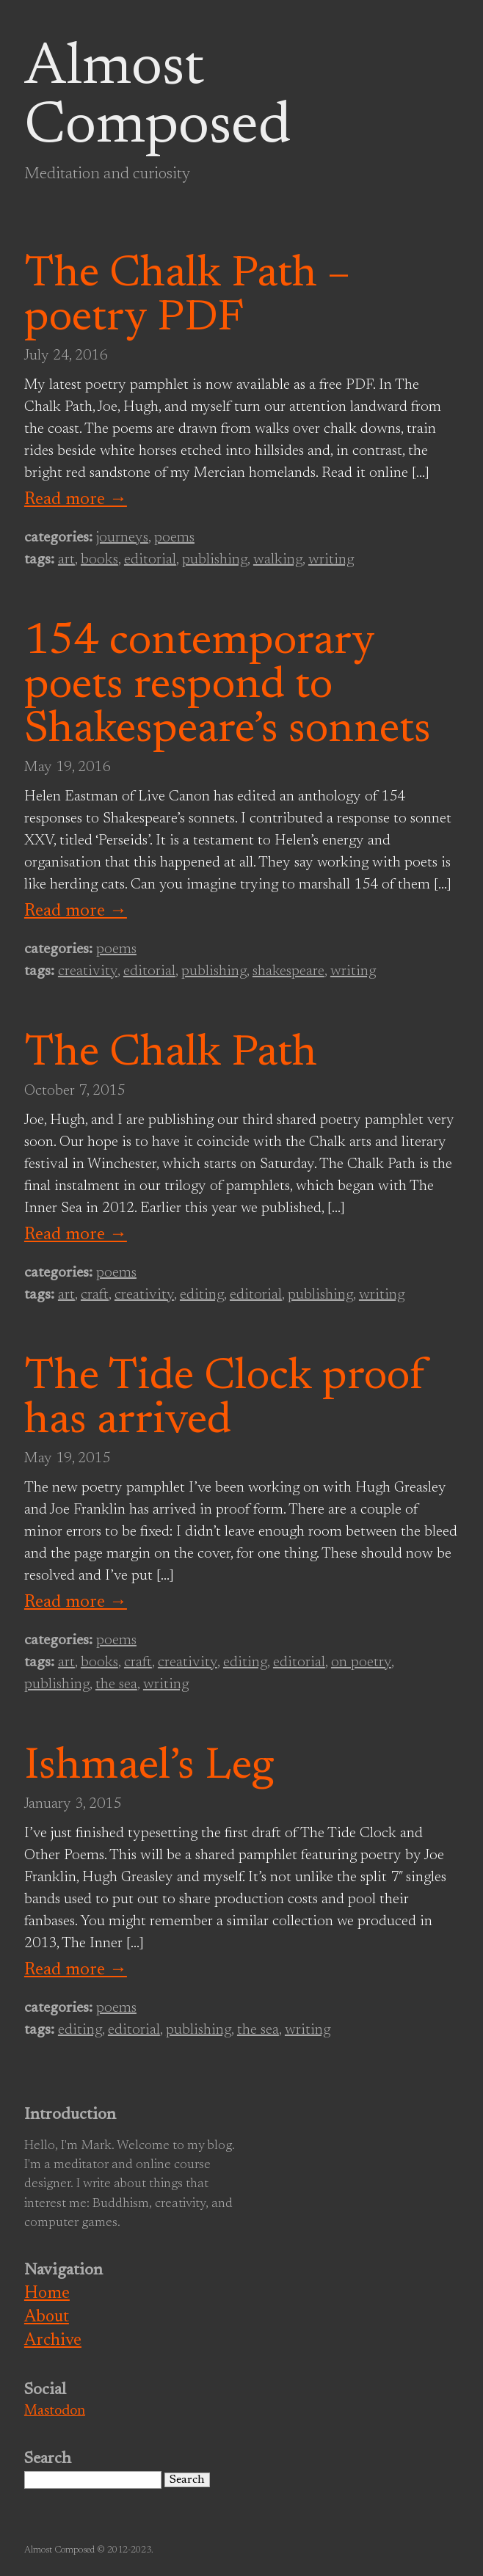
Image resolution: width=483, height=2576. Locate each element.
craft (95, 1295)
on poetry (361, 1662)
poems (174, 537)
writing (331, 559)
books (99, 559)
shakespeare (288, 971)
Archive (52, 2340)
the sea (116, 1684)
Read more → (75, 499)
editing (202, 1295)
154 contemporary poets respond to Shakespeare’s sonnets (227, 687)
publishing (214, 559)
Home (47, 2293)
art (66, 559)
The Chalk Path (170, 1054)
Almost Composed (157, 98)
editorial (150, 559)
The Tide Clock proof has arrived (225, 1400)
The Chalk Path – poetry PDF (187, 297)
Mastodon (54, 2411)
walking (277, 559)
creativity (87, 971)
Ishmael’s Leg (149, 1767)
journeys (122, 537)
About (46, 2317)
